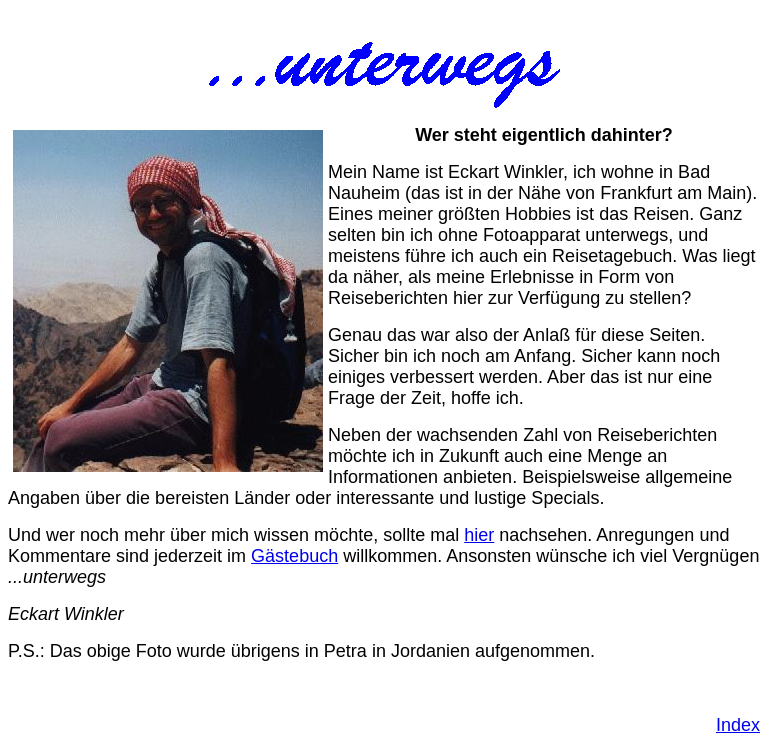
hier (479, 535)
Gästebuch (294, 556)
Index (738, 725)
